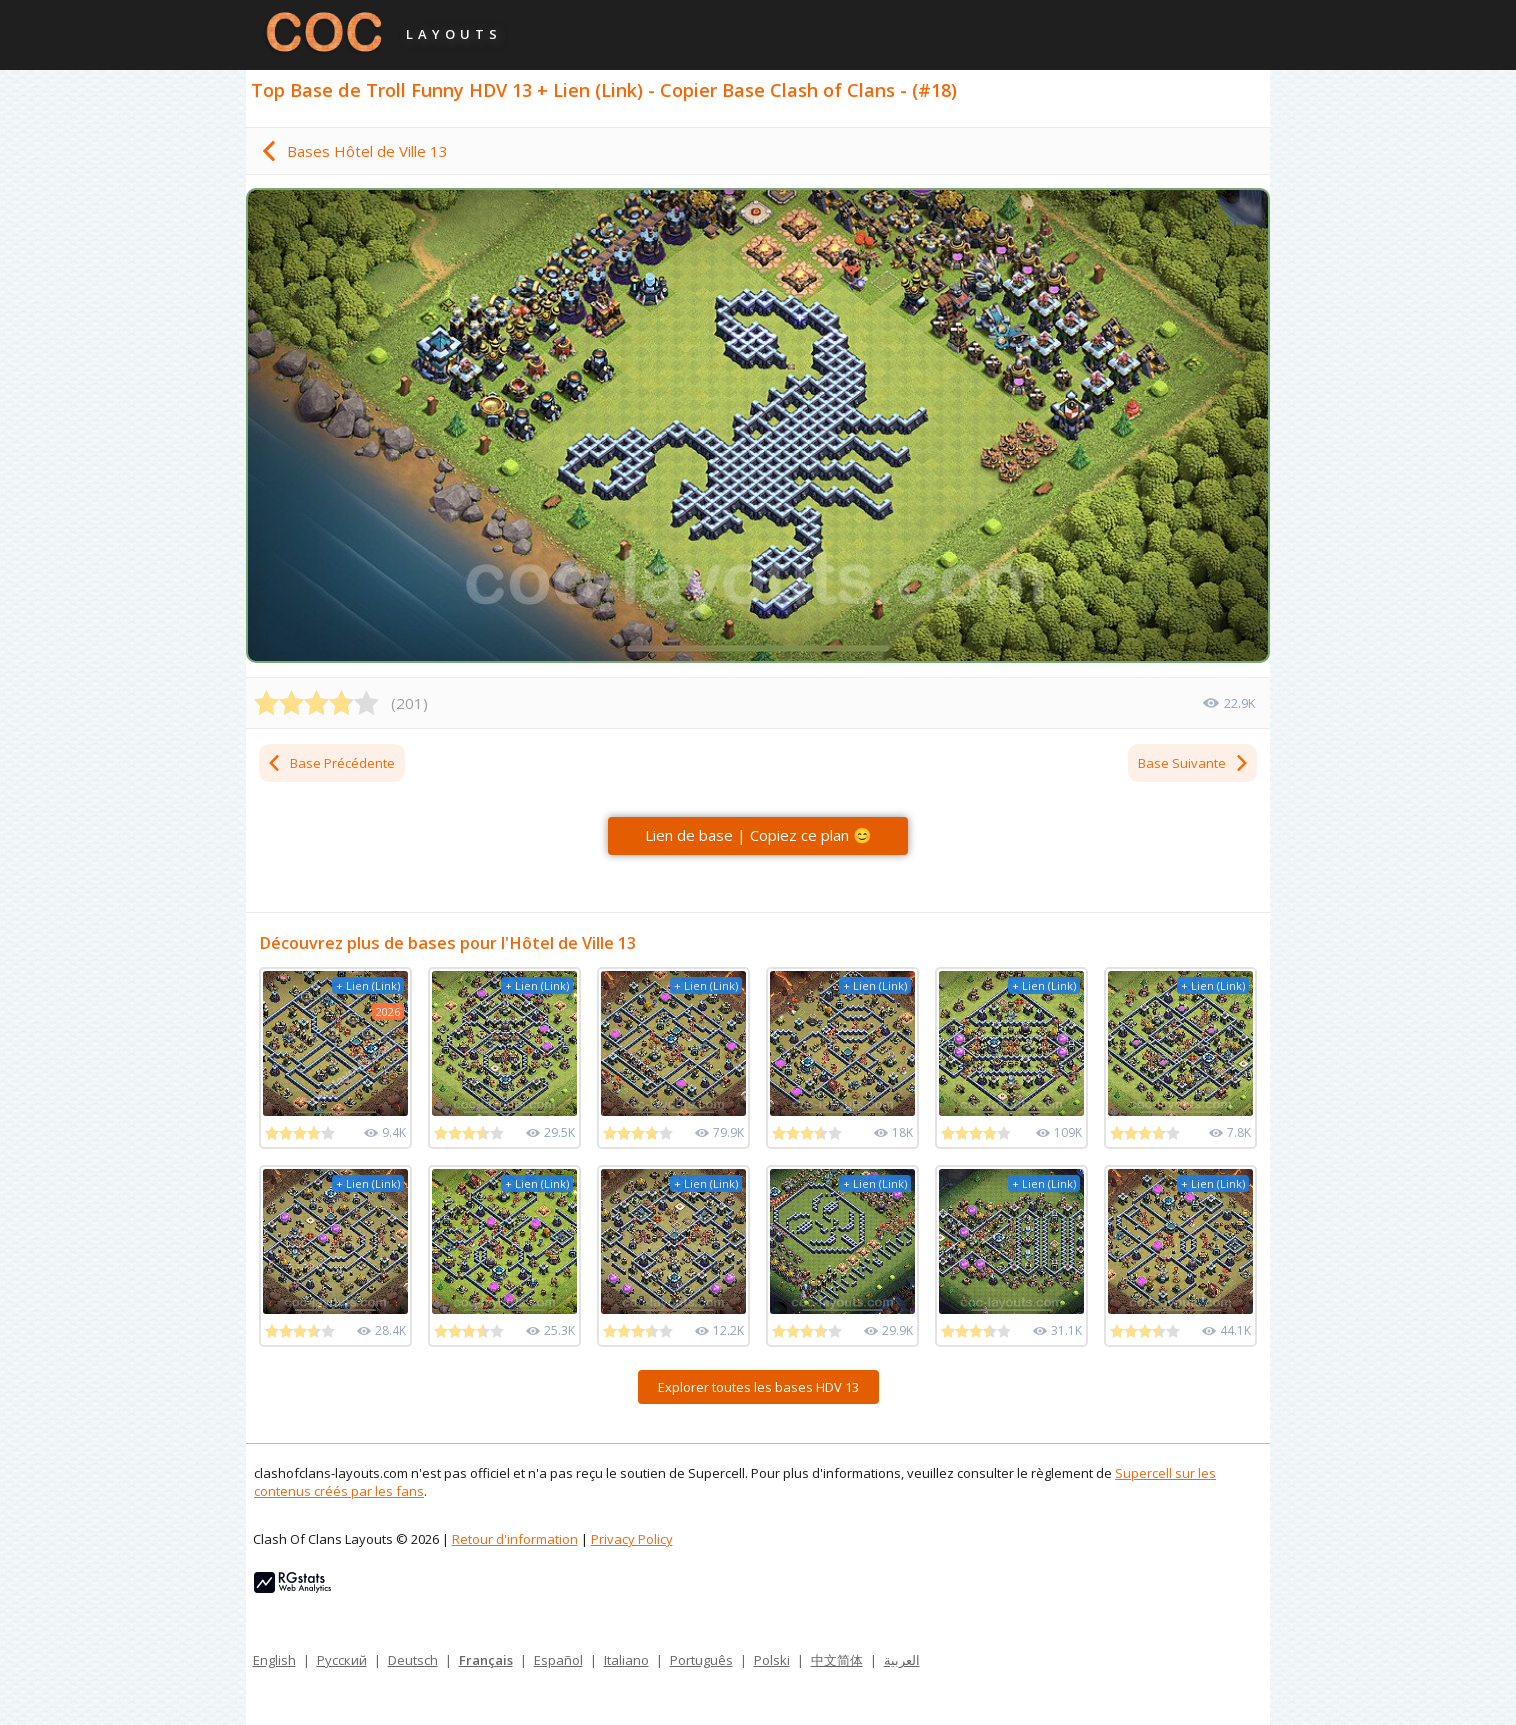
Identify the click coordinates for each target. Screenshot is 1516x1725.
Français (486, 1660)
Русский (342, 1660)
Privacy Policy (632, 1539)
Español (558, 1660)
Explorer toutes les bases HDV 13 (758, 1387)
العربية (902, 1660)
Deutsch (413, 1660)
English (274, 1660)
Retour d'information (515, 1539)
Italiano (626, 1660)
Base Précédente (330, 763)
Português (701, 1660)
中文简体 (837, 1660)
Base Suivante (1194, 763)
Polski (772, 1660)
